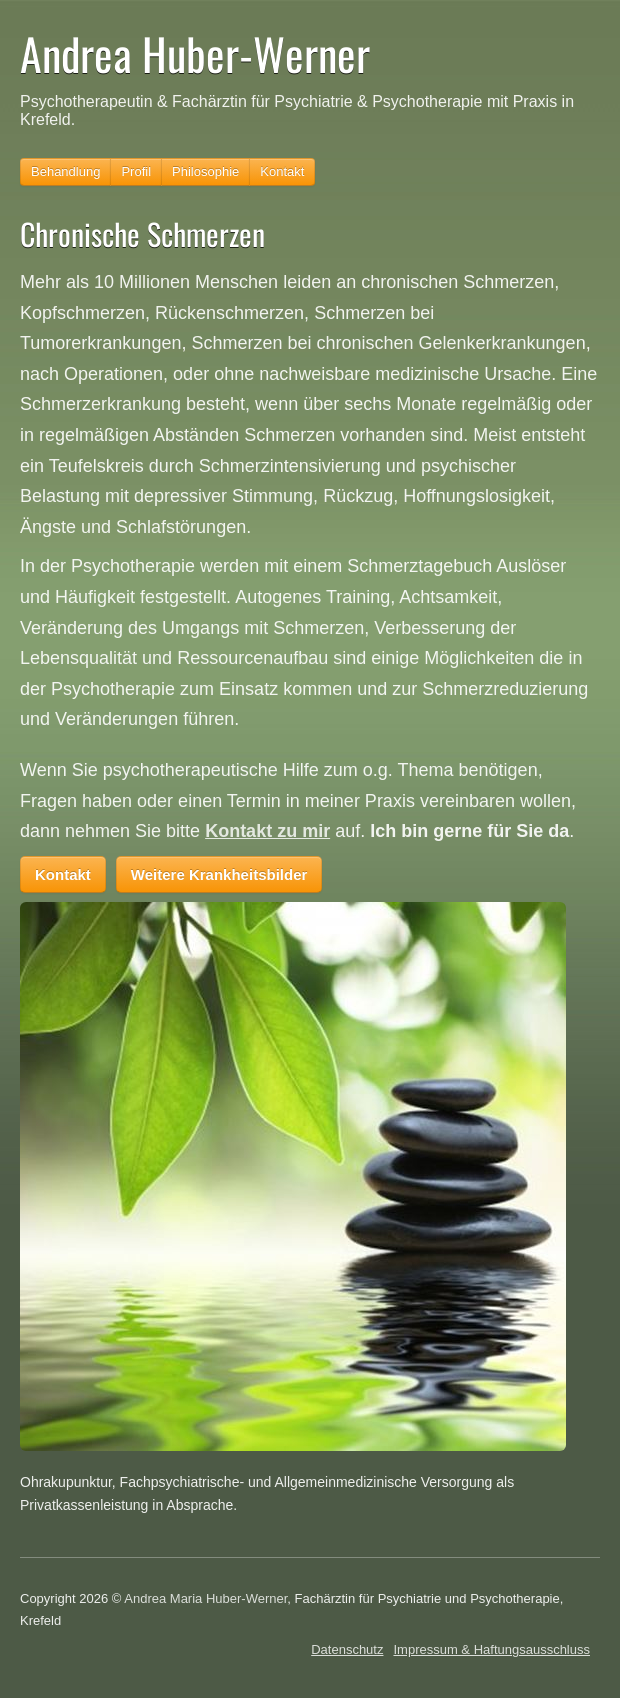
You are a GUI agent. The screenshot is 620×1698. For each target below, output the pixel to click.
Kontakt (282, 171)
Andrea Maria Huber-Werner (205, 1598)
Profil (136, 171)
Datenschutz (347, 1649)
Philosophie (205, 171)
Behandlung (65, 171)
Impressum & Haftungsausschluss (491, 1649)
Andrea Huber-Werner (195, 53)
